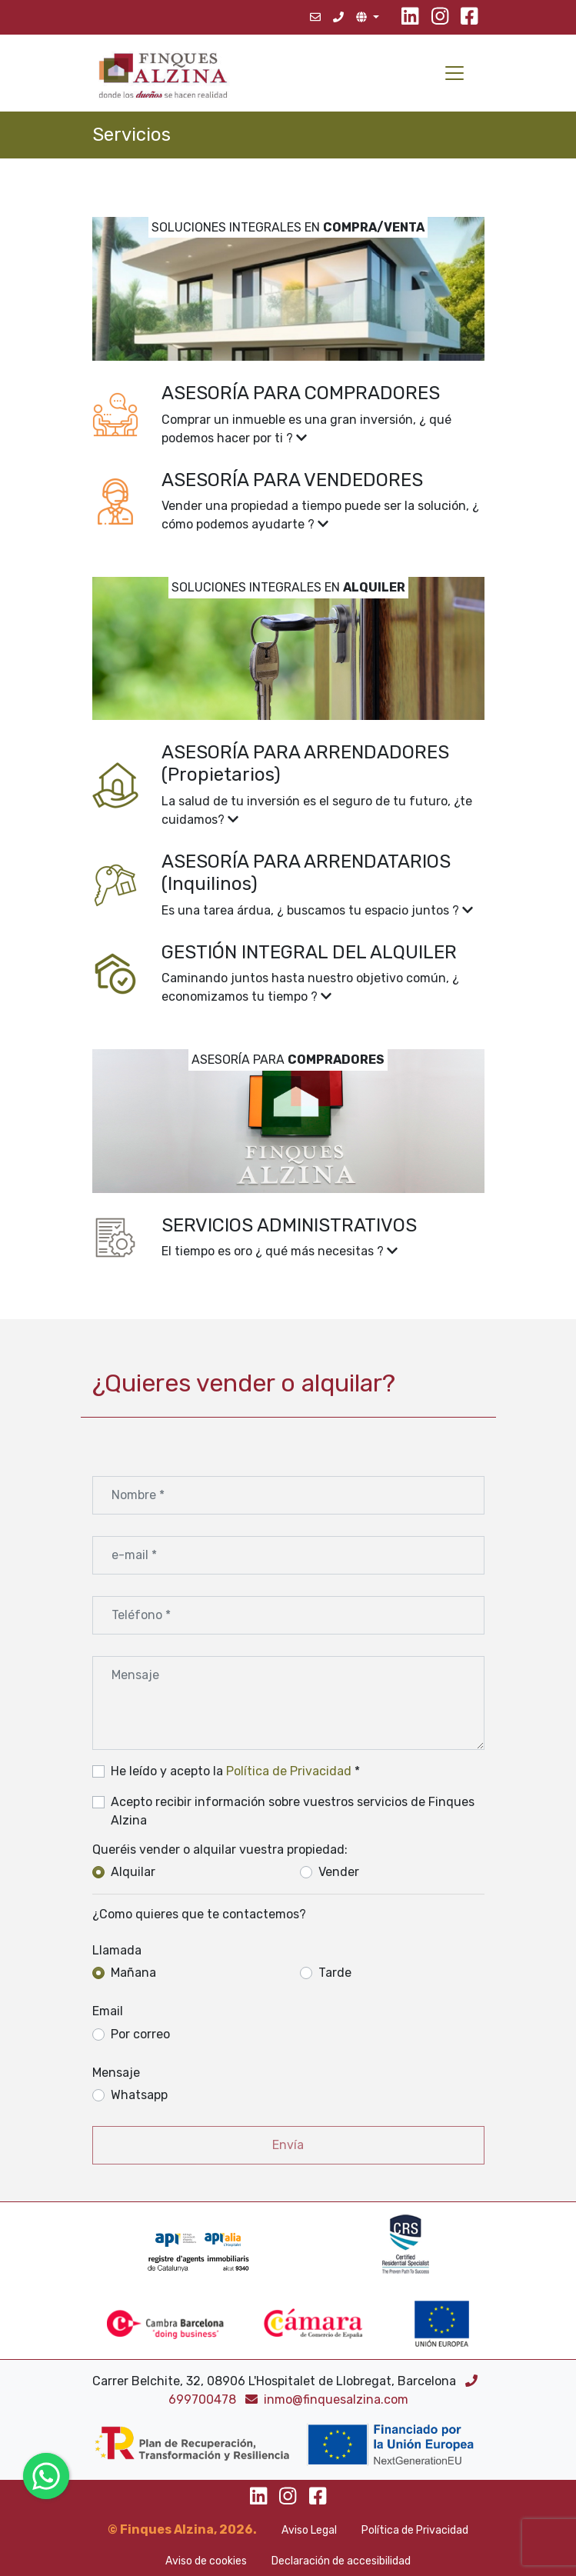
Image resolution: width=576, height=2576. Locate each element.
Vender (338, 1872)
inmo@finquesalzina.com (326, 2399)
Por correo (140, 2034)
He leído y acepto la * (235, 1771)
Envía (288, 2145)
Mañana (133, 1972)
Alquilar (133, 1872)
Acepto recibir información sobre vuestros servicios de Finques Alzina (292, 1811)
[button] (288, 415)
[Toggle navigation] (454, 73)
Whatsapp (139, 2095)
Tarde (334, 1972)
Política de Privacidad (288, 1771)
